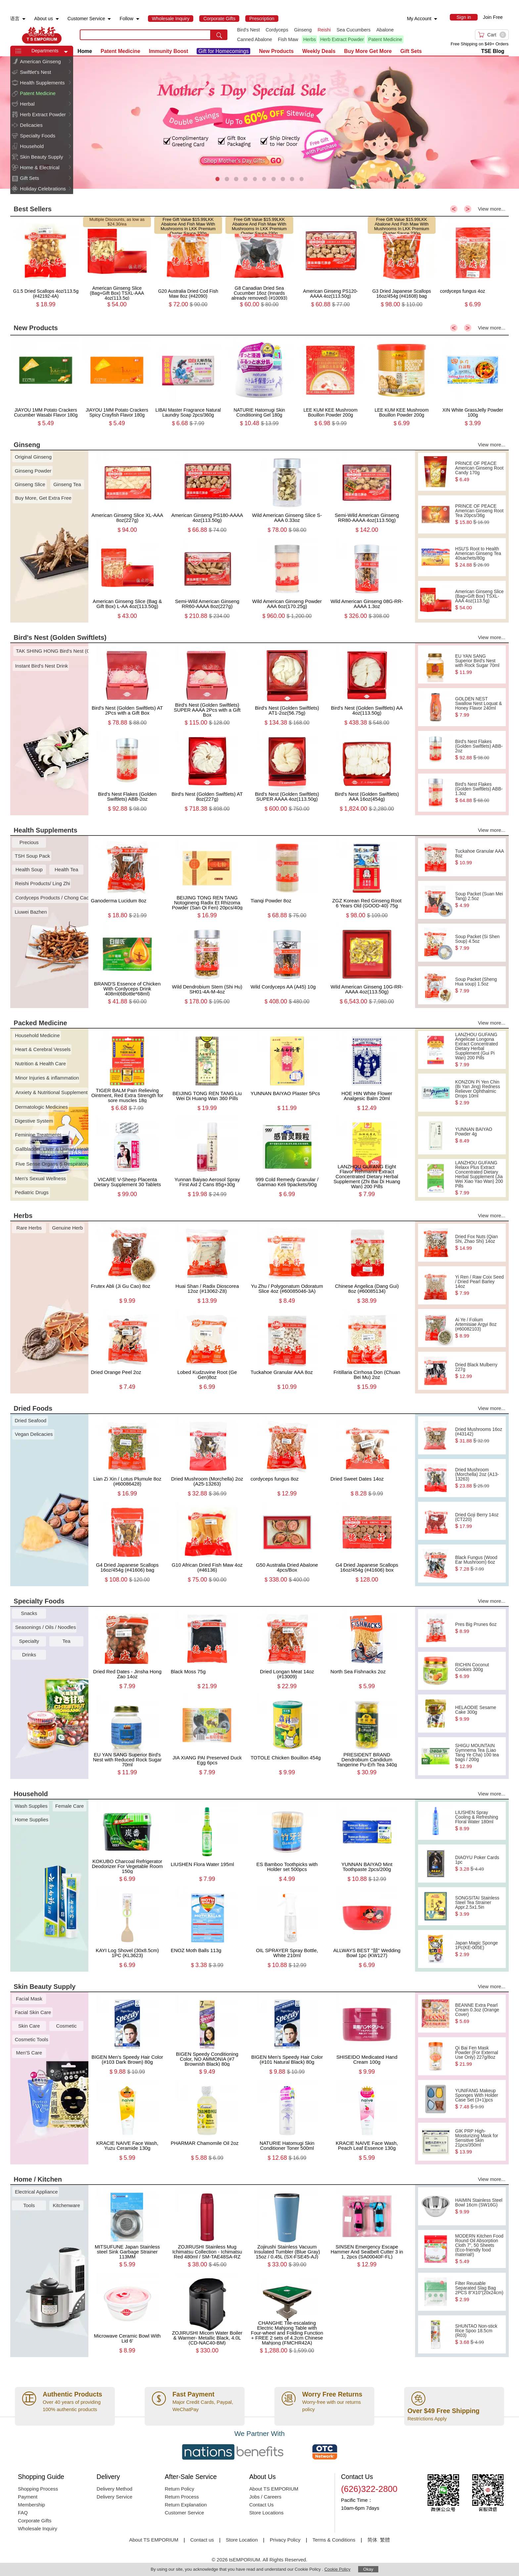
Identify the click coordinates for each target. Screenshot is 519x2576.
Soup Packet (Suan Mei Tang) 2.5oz (479, 899)
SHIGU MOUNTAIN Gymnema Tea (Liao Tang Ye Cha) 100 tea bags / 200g (479, 1756)
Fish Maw (288, 39)
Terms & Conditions (333, 2540)
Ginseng (303, 29)
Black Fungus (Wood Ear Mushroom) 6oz (479, 1563)
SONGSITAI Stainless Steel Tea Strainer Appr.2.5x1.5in (479, 1906)
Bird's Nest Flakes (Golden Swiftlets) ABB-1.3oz (479, 792)
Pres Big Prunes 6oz (479, 1628)
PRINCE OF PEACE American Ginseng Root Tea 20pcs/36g (479, 514)
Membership (31, 2504)
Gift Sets (29, 178)
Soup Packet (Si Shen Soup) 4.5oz (479, 942)
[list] (325, 34)
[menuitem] (24, 19)
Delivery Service (114, 2497)
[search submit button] (219, 34)
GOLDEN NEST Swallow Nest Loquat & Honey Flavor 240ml (479, 707)
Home (84, 51)
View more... (491, 209)
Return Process (182, 2497)
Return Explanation (186, 2504)
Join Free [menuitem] (493, 17)
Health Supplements (42, 82)
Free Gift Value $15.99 (184, 219)
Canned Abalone (254, 39)
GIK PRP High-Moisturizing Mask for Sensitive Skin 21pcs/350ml (479, 2141)
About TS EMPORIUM (273, 2489)
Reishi (324, 29)
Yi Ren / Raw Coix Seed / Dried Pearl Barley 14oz (479, 1285)
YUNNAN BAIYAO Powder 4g (479, 1135)
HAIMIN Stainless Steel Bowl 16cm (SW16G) (479, 2206)
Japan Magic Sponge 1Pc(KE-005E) (479, 1949)
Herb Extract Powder (342, 39)
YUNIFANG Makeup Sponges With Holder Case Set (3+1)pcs (479, 2098)
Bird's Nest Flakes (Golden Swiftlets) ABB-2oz (479, 749)
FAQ (23, 2512)
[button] (66, 52)
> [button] (468, 209)
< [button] (454, 209)
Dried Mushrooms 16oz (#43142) (479, 1435)
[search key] (145, 34)
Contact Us (261, 2504)
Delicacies (31, 125)
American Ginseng (40, 61)
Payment (27, 2497)
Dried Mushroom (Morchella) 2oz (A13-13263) (479, 1478)
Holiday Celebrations (43, 188)
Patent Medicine (385, 39)
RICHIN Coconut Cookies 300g (479, 1670)
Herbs (309, 39)
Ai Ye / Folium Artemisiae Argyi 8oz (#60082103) (479, 1328)
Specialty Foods (37, 135)
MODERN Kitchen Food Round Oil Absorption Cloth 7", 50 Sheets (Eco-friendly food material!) (479, 2249)
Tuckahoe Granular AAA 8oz (479, 857)
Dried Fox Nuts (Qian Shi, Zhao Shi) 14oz (479, 1242)
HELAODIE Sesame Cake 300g (479, 1713)
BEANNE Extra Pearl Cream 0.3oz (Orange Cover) (479, 2013)
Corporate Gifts (34, 2520)
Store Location (242, 2540)
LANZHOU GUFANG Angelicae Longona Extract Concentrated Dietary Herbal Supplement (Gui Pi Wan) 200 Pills (479, 1049)
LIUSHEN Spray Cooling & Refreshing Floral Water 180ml (479, 1820)
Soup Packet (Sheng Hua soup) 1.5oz (479, 985)
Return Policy (179, 2489)
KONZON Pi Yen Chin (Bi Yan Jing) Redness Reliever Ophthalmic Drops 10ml (479, 1092)
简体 (372, 2540)
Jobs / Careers (265, 2497)
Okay (368, 2569)
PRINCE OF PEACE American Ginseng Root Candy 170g (479, 471)
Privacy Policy (285, 2540)
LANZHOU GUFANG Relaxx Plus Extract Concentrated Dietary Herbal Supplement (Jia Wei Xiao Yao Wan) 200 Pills (479, 1177)
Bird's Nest (248, 29)
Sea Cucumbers (354, 29)
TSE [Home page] (41, 35)
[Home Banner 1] (259, 122)
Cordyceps (277, 29)
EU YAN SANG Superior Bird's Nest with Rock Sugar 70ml (479, 664)
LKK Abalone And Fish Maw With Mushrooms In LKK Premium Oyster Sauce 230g (188, 226)
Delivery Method (114, 2489)
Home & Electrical (39, 167)
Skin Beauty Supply (41, 157)
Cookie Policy (337, 2569)
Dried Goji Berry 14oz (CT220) (479, 1520)
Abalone (385, 29)
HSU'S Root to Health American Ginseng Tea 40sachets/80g (479, 557)
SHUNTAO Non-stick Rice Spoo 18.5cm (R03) (479, 2334)
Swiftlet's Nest (35, 72)
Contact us (202, 2540)
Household (32, 146)
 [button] (70, 61)
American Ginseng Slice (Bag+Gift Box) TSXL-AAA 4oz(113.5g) (479, 599)
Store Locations (266, 2512)
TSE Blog (492, 51)
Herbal (27, 104)
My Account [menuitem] (419, 18)
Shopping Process (38, 2489)
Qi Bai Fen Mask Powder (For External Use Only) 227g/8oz (479, 2056)
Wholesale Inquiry (37, 2528)
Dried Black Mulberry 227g (479, 1370)
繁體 (385, 2540)
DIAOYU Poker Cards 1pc (479, 1863)
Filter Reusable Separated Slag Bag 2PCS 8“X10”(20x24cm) (479, 2291)
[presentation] (259, 122)
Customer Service (184, 2512)
